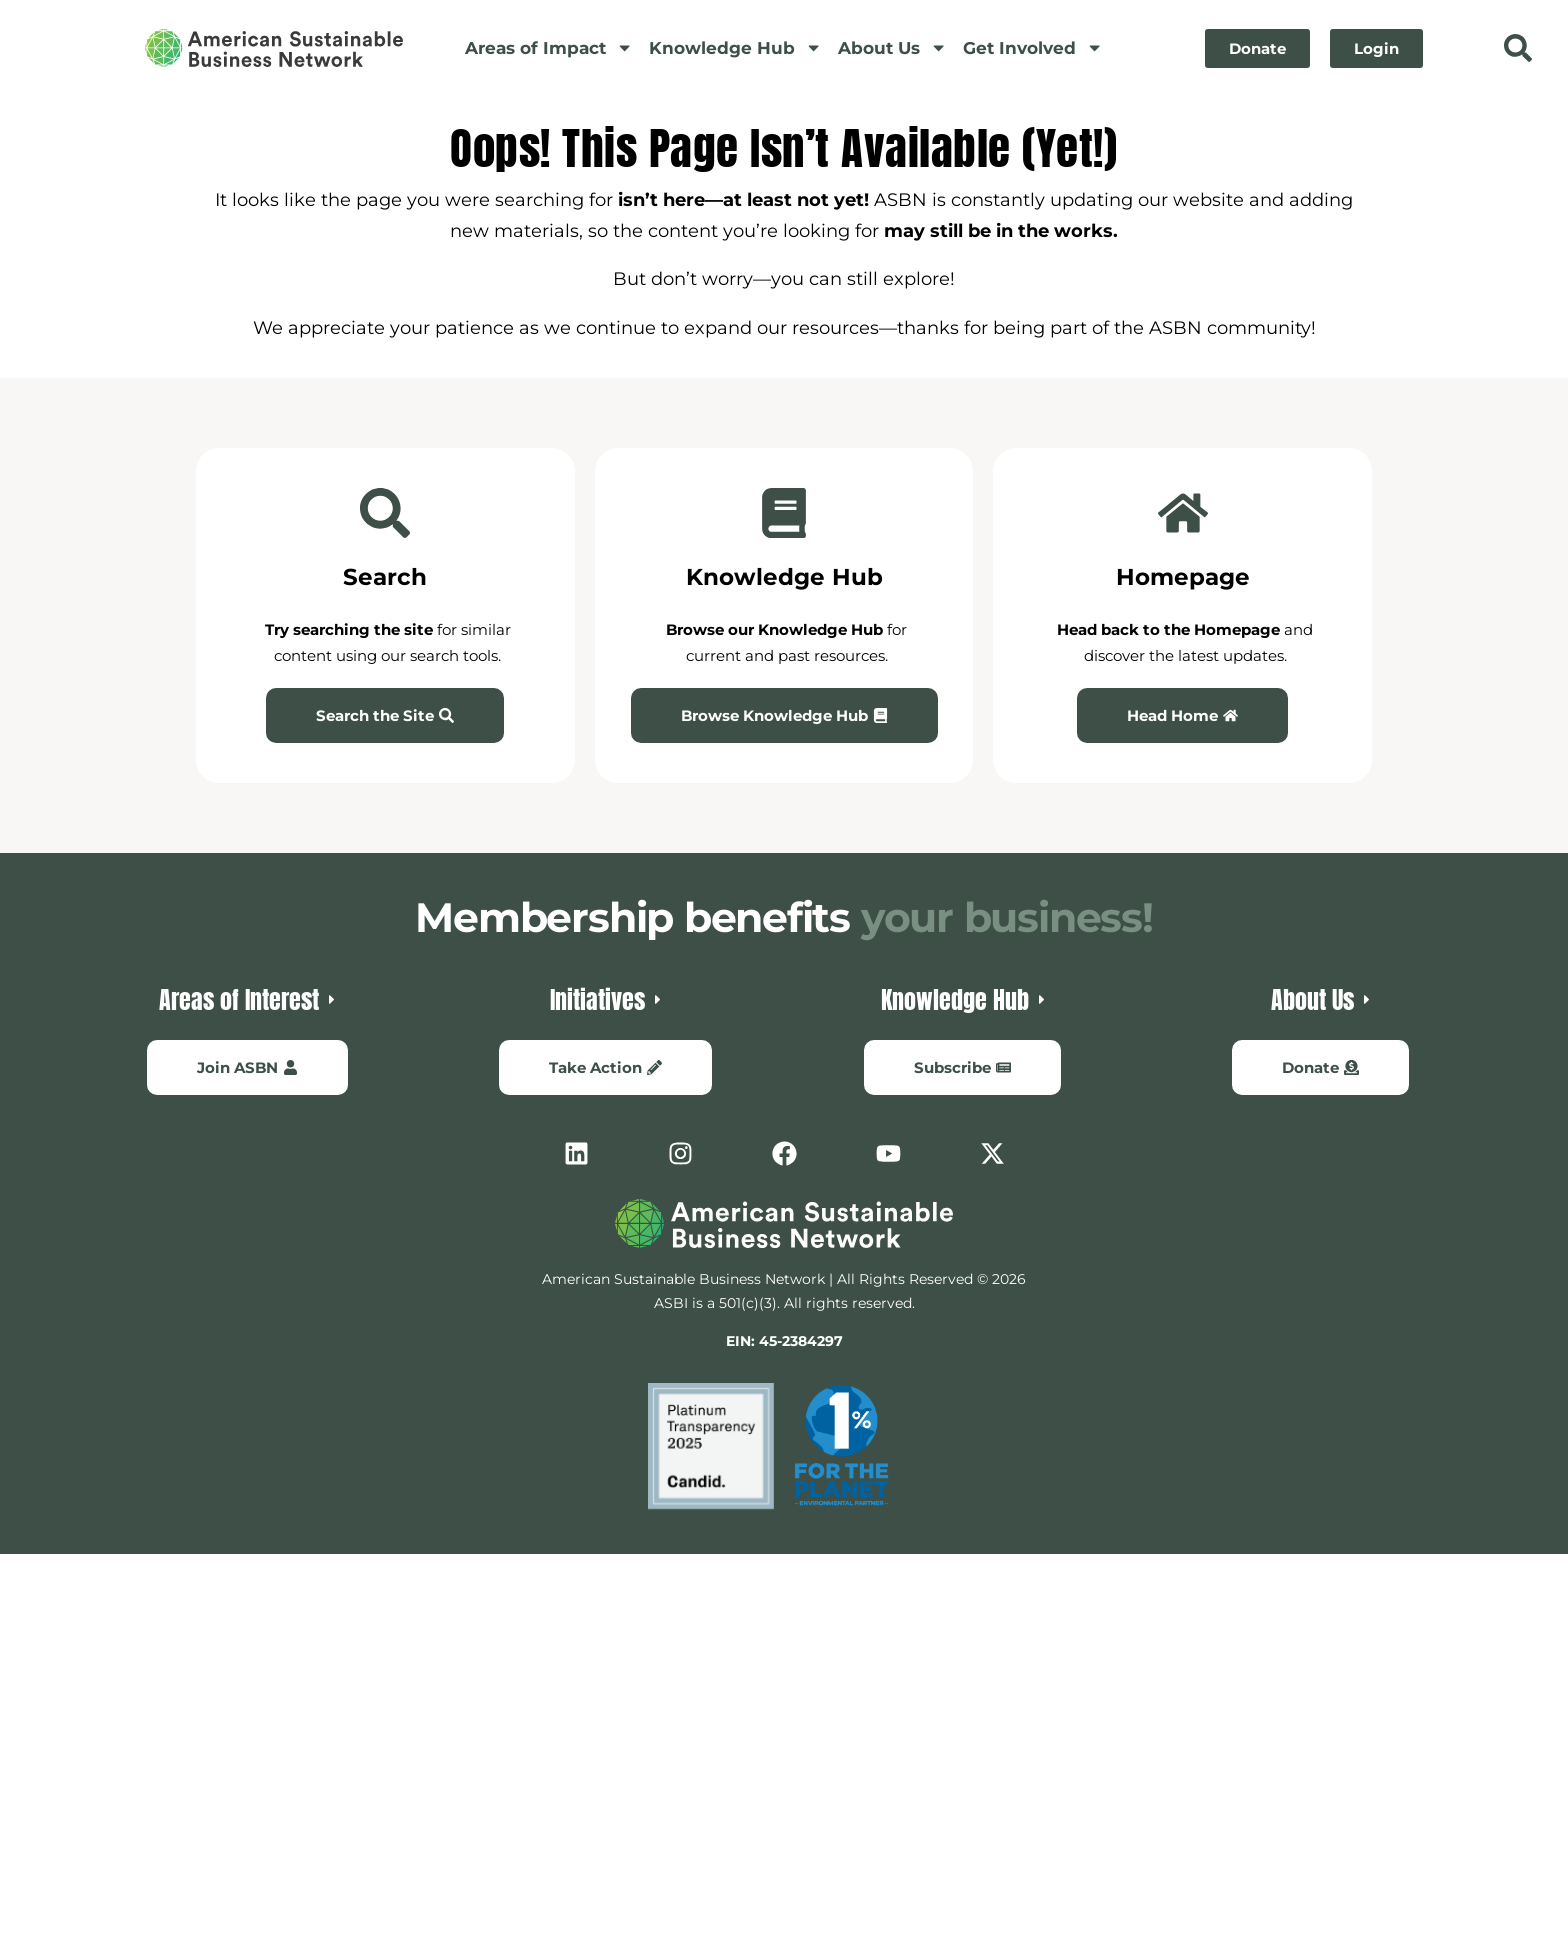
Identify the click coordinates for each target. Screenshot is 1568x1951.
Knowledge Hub (735, 47)
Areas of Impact (549, 47)
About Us (892, 47)
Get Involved (1033, 47)
